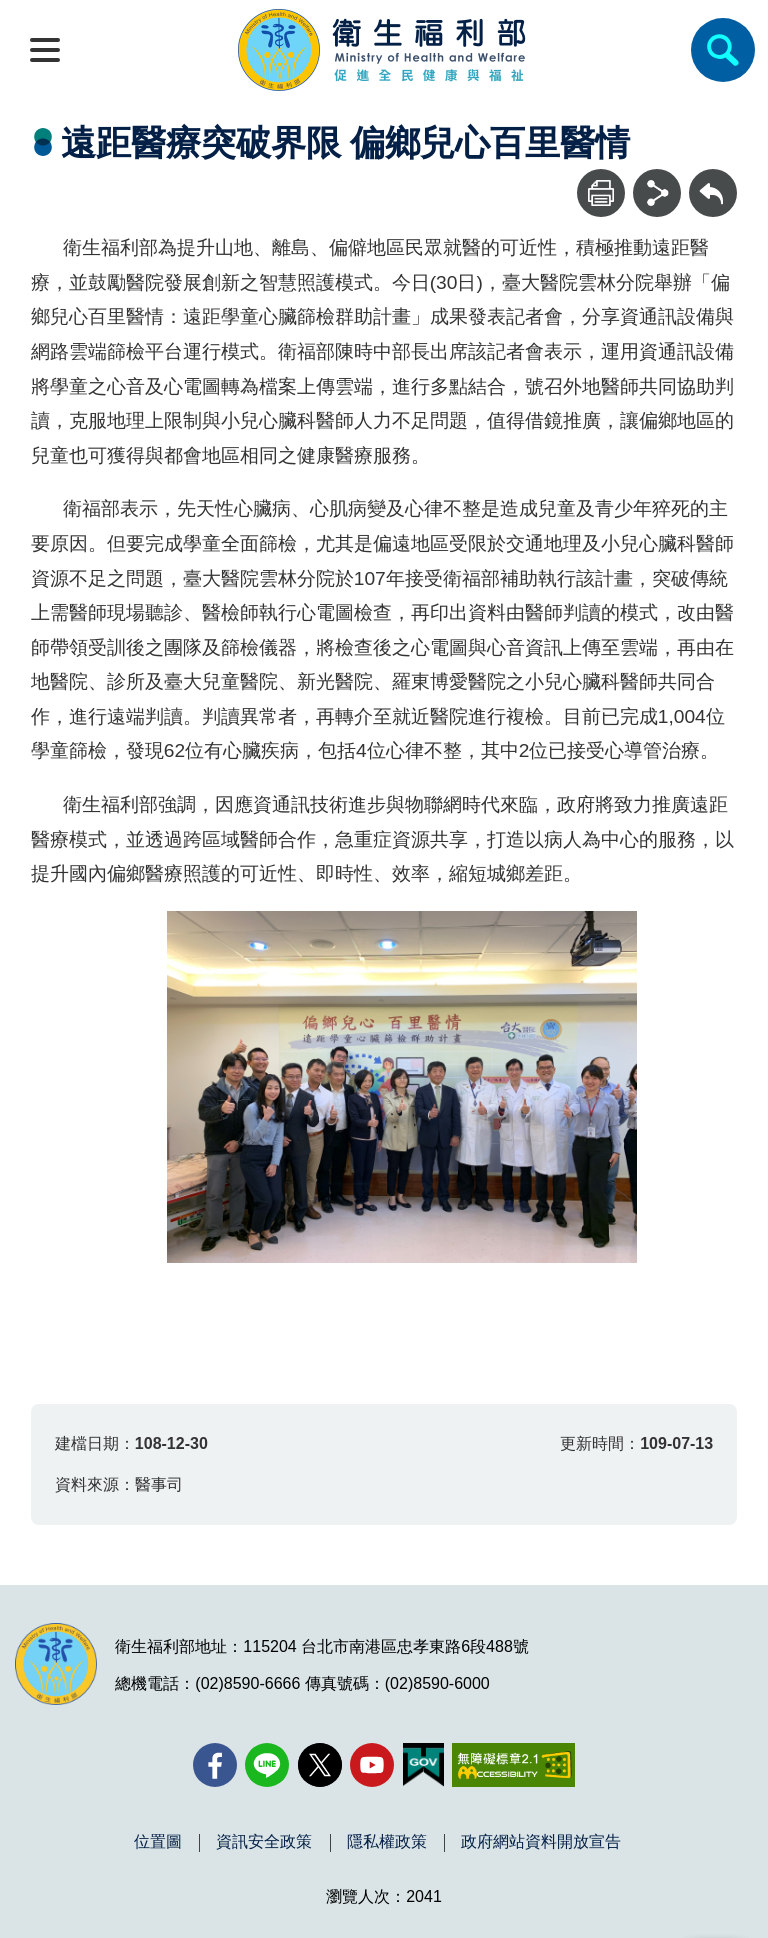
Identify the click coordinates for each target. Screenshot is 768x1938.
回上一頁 (713, 178)
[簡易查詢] (723, 50)
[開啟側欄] (45, 50)
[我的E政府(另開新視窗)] (423, 1765)
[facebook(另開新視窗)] (215, 1765)
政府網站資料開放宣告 (541, 1842)
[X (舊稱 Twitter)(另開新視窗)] (320, 1765)
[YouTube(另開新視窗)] (372, 1765)
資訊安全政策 (264, 1842)
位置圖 (158, 1842)
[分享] (657, 193)
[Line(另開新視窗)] (267, 1765)
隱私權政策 (387, 1842)
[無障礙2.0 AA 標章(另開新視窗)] (513, 1765)
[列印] (601, 193)
